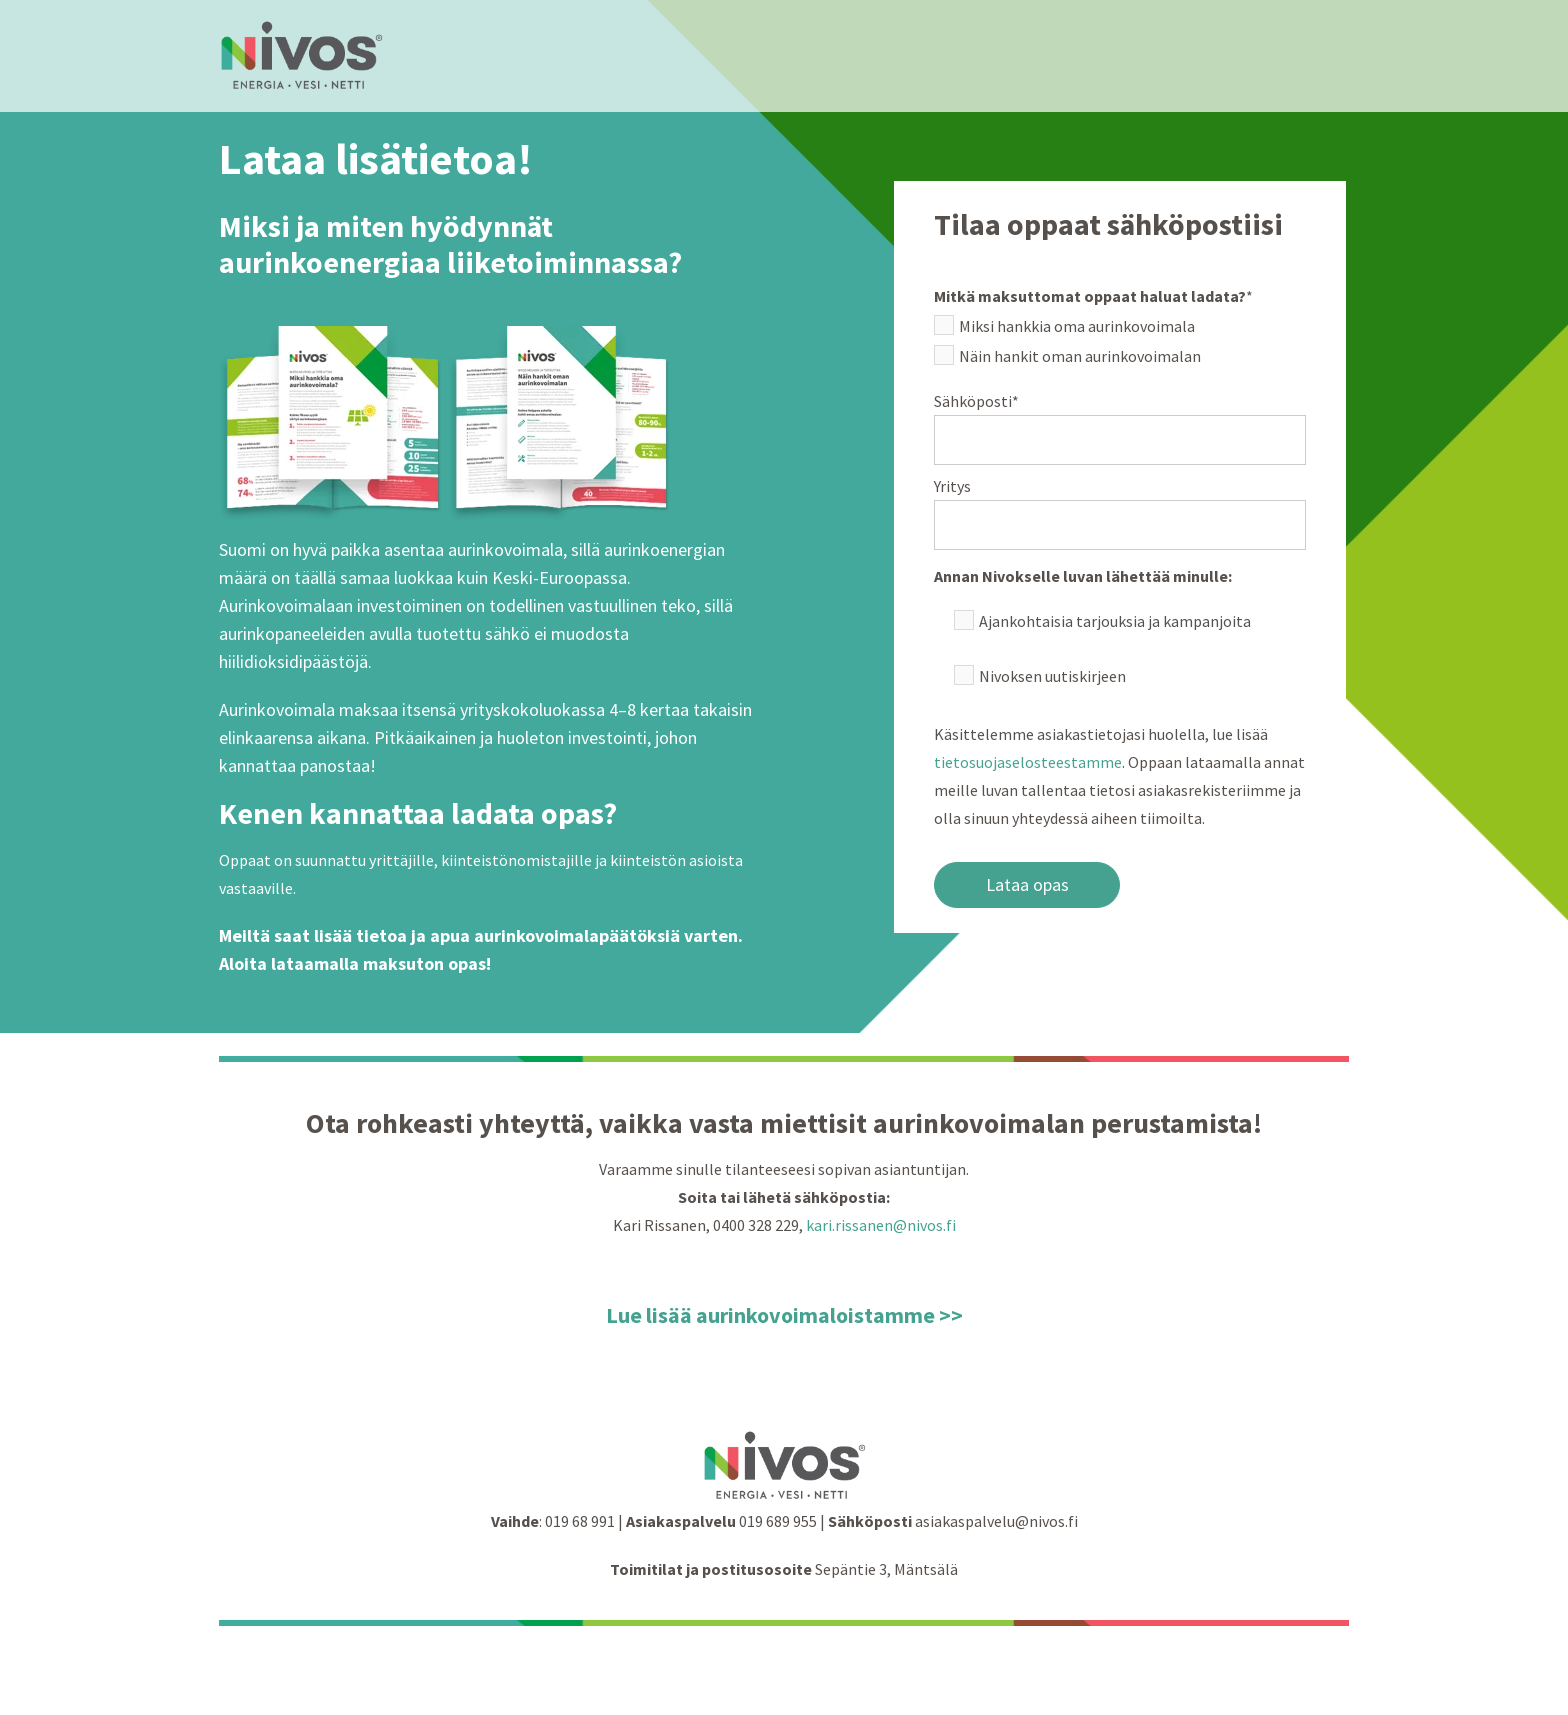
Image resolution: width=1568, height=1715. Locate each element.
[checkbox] (1120, 345)
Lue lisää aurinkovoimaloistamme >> (784, 1315)
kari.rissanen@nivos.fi (881, 1225)
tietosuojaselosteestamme (1028, 762)
